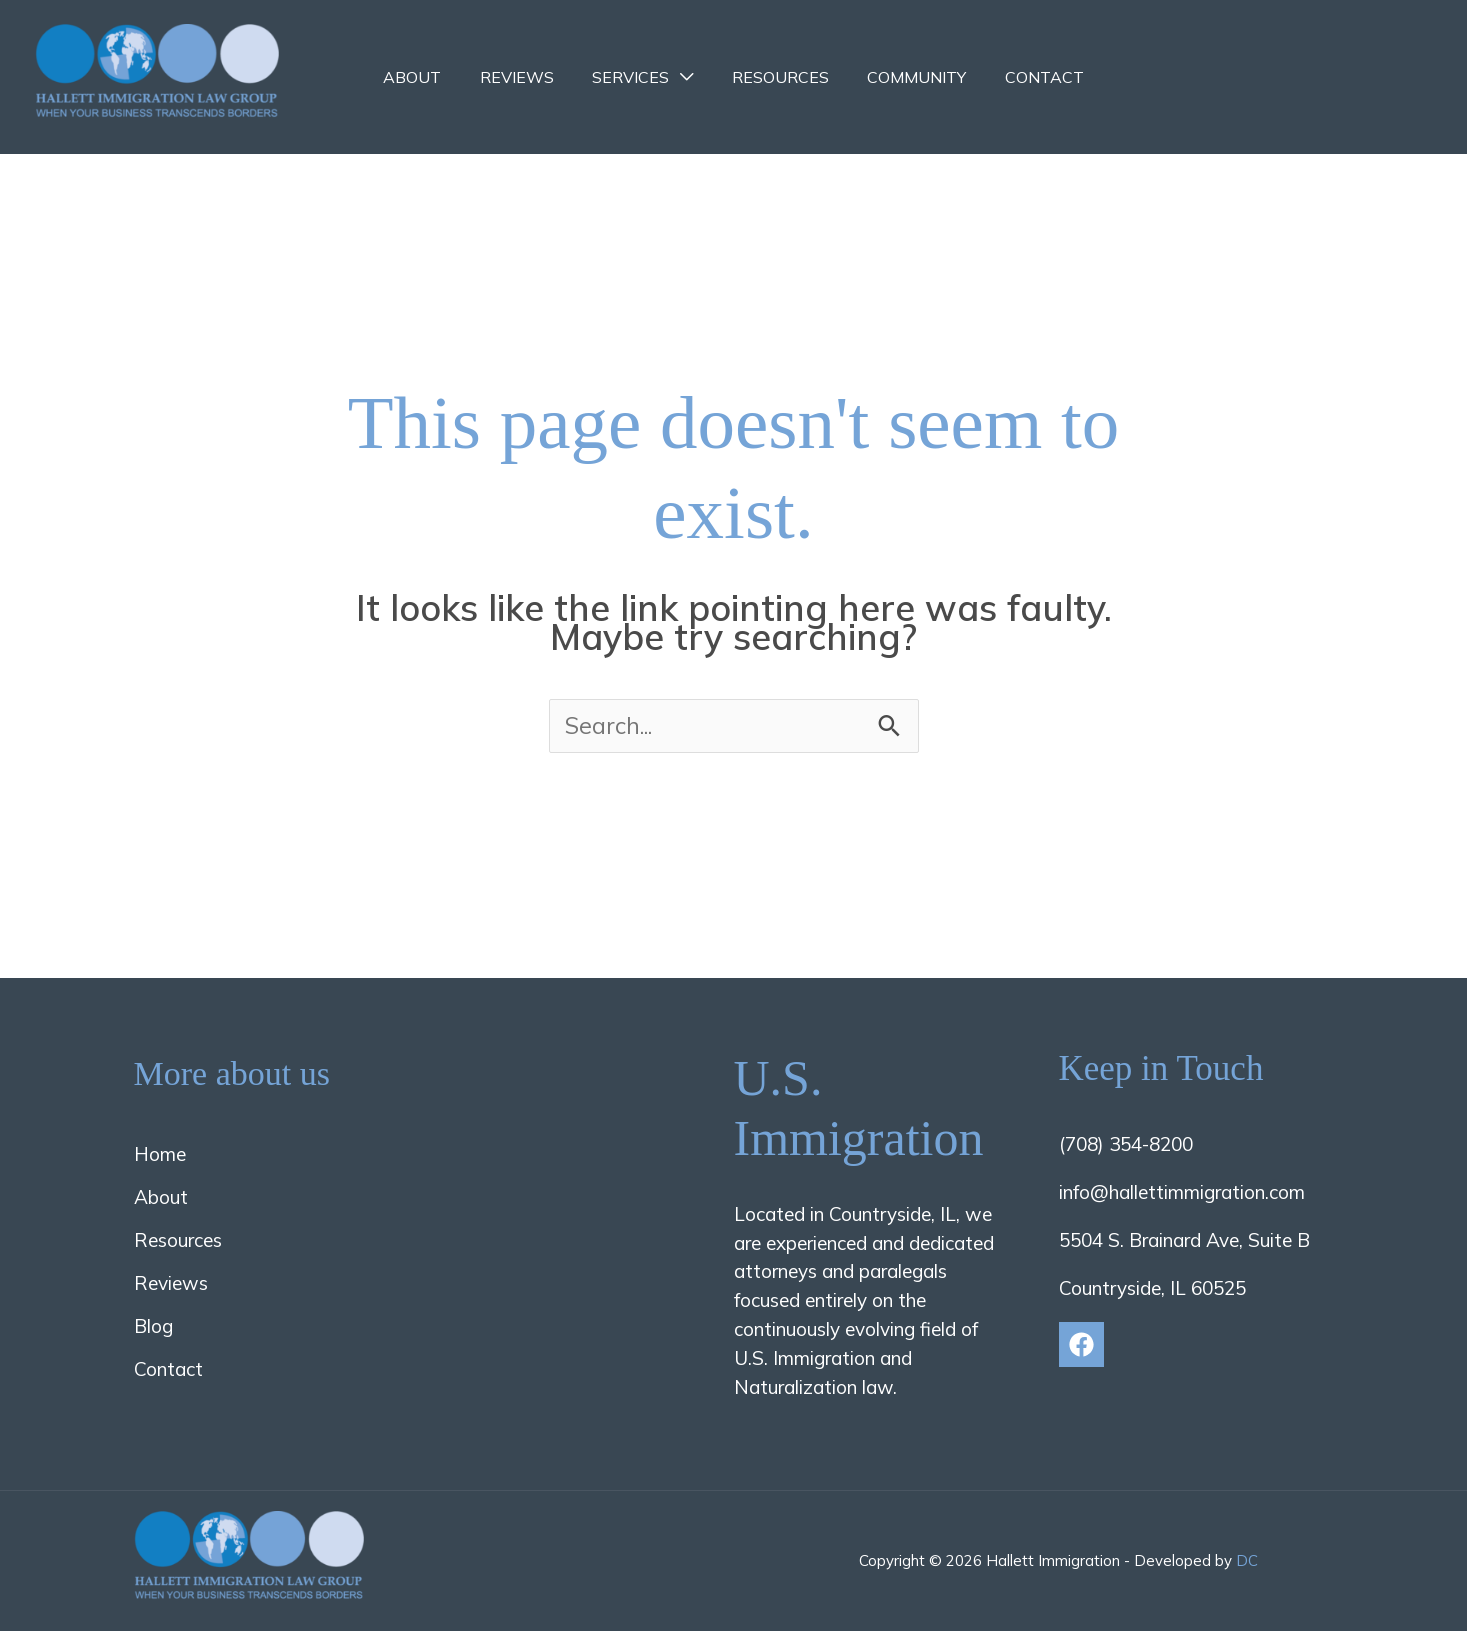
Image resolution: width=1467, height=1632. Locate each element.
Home (160, 1154)
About (429, 77)
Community (907, 77)
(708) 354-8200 (1126, 1144)
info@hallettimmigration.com (1182, 1192)
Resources (777, 77)
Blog (153, 1327)
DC (1247, 1561)
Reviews (527, 77)
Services (634, 77)
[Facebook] (1081, 1344)
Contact (1028, 77)
